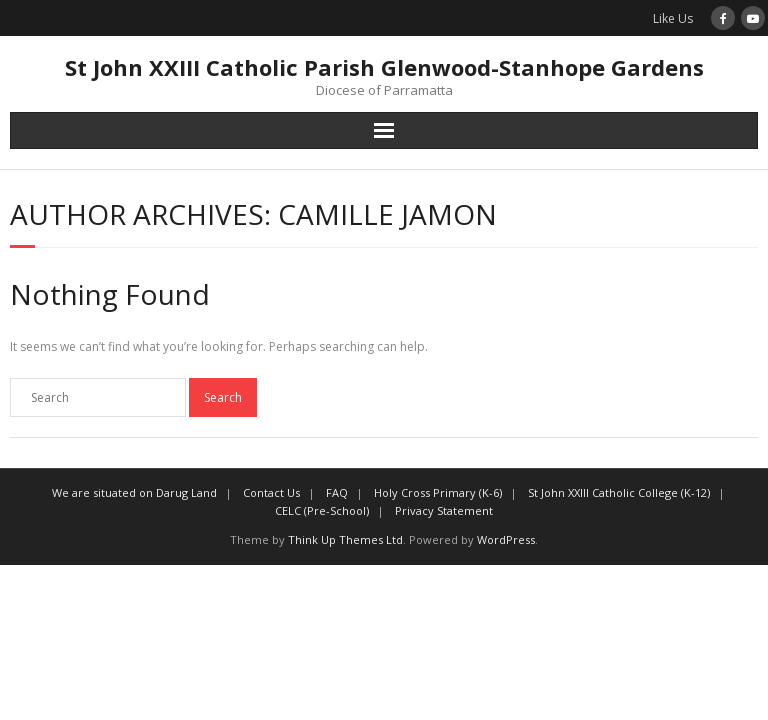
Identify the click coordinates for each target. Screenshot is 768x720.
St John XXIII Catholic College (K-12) (619, 492)
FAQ (337, 492)
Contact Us (271, 492)
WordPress (506, 539)
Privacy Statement (444, 510)
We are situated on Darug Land (134, 492)
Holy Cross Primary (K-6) (438, 492)
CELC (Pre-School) (322, 510)
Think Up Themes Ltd (345, 539)
